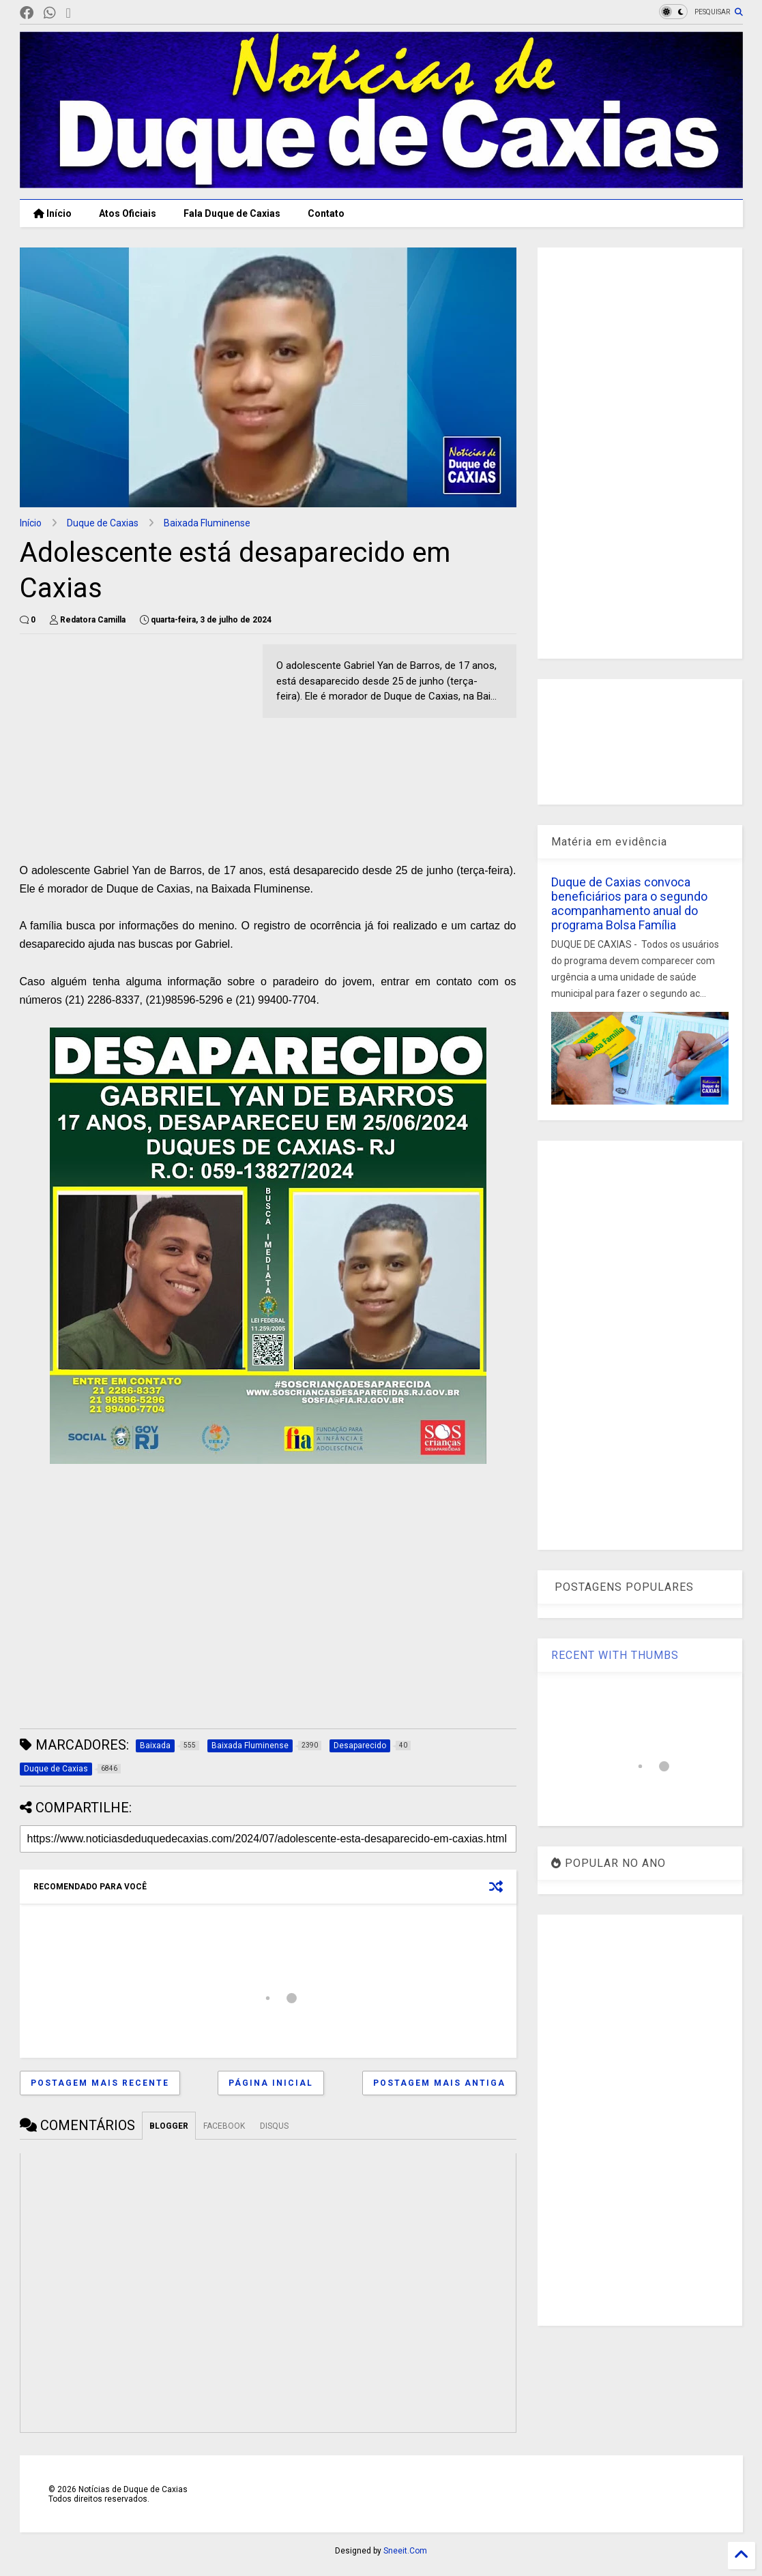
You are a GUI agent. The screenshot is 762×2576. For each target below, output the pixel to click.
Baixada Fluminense (207, 523)
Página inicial (271, 2083)
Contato (326, 213)
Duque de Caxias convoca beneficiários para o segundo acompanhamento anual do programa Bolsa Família (629, 903)
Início (52, 213)
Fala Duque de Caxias (232, 213)
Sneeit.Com (405, 2551)
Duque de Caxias (102, 523)
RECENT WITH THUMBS (615, 1655)
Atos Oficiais (127, 213)
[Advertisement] (134, 739)
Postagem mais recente (100, 2083)
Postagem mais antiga (439, 2083)
